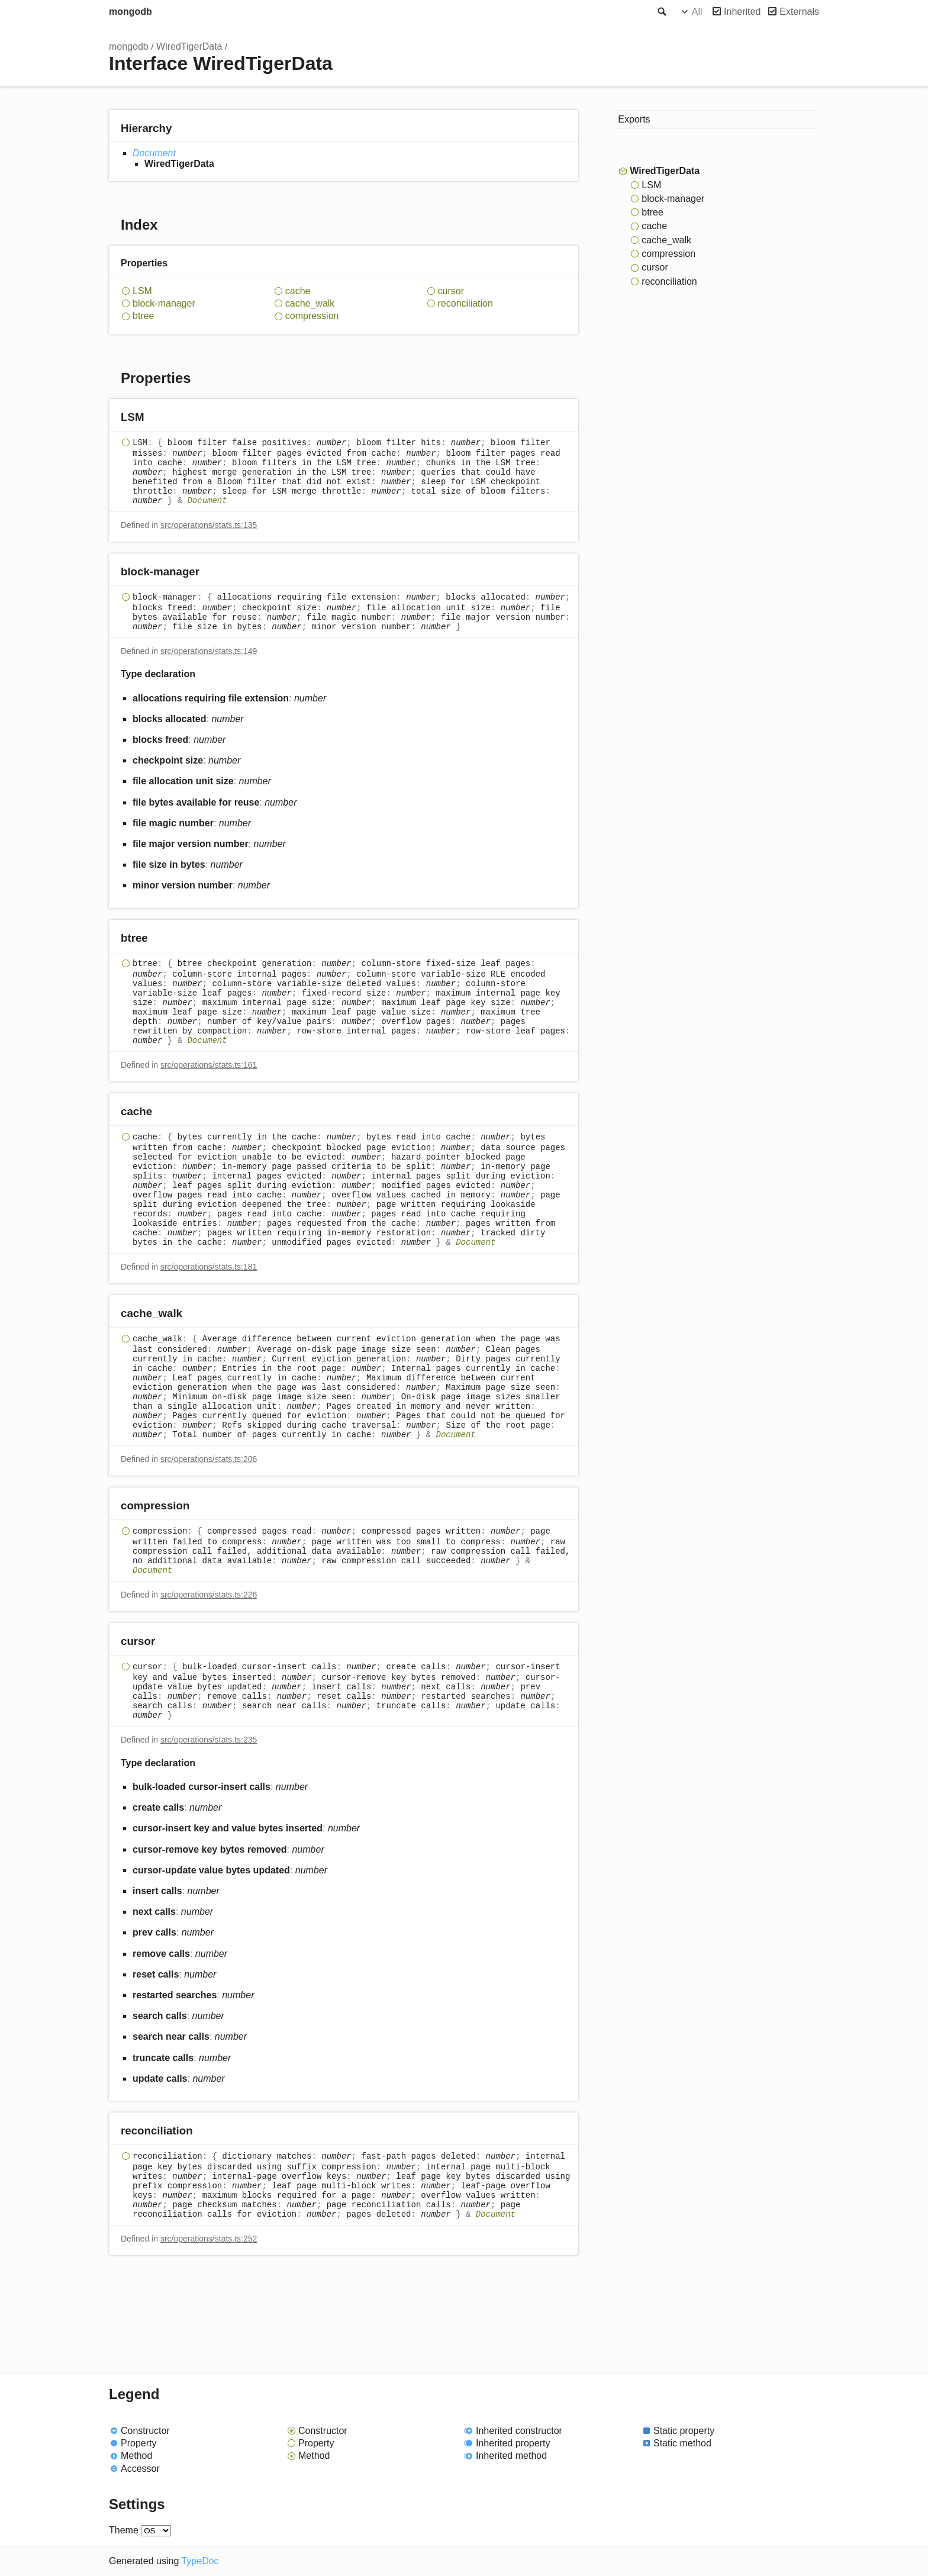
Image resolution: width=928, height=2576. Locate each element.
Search (661, 12)
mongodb (130, 12)
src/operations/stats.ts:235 (208, 1739)
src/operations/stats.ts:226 (208, 1594)
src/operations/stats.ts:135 (208, 525)
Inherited (742, 12)
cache (298, 291)
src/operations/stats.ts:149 (208, 651)
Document (154, 153)
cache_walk (310, 303)
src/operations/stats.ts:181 (208, 1266)
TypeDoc (199, 2561)
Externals (799, 12)
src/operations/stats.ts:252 (208, 2238)
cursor (451, 291)
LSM (142, 291)
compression (312, 316)
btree (143, 316)
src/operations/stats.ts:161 (208, 1065)
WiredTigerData (189, 46)
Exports (634, 119)
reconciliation (465, 303)
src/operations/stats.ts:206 (208, 1459)
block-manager (164, 303)
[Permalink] (155, 417)
